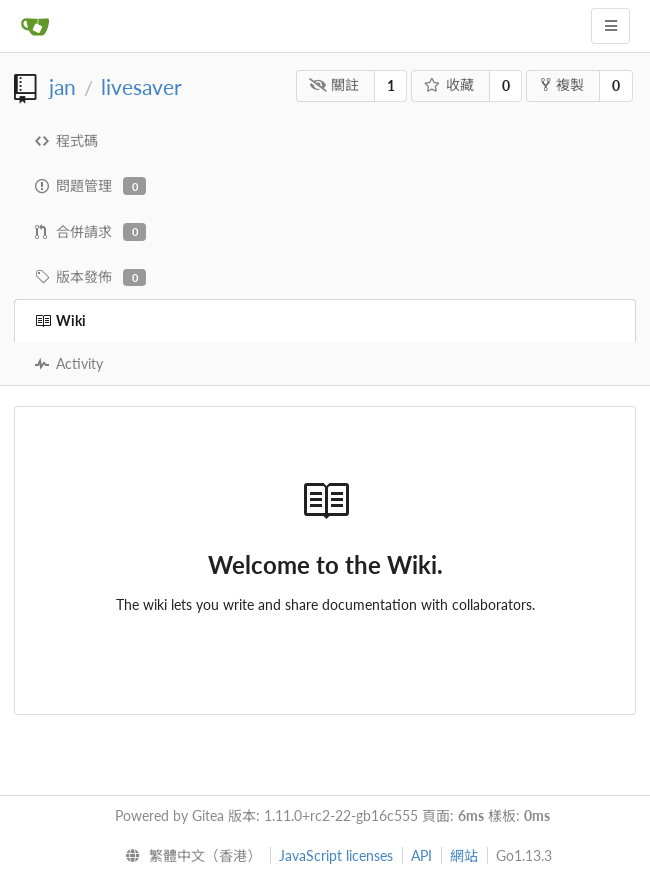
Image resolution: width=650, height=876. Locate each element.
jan (62, 86)
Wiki (60, 320)
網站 (464, 855)
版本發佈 (90, 277)
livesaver (141, 86)
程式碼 (66, 140)
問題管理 (90, 186)
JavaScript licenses (336, 855)
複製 (562, 84)
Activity (69, 363)
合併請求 (90, 232)
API (421, 855)
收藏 (449, 84)
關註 (334, 84)
